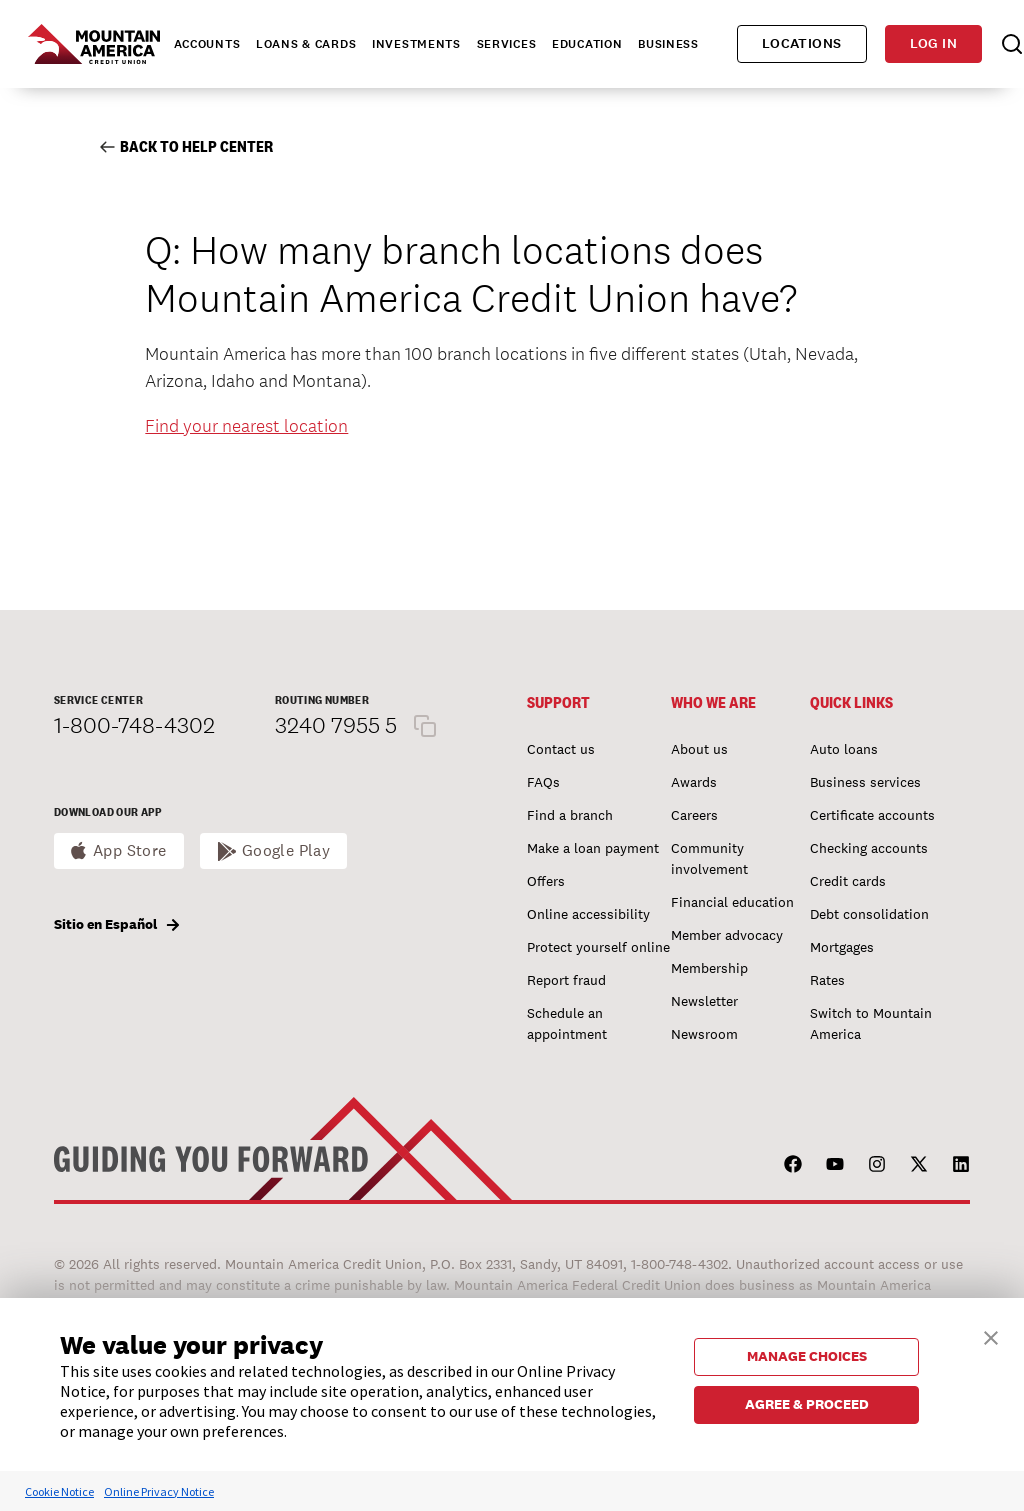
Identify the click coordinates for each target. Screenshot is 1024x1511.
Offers (546, 881)
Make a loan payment (593, 848)
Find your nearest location (246, 425)
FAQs (543, 782)
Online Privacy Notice (159, 1491)
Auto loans (844, 749)
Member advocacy (727, 935)
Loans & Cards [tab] (306, 44)
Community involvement (709, 858)
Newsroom (704, 1034)
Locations (802, 43)
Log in (933, 43)
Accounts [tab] (207, 44)
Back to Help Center (186, 146)
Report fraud (566, 980)
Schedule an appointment (567, 1023)
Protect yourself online (598, 947)
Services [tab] (507, 44)
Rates (827, 980)
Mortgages (842, 947)
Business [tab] (668, 44)
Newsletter (704, 1001)
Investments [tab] (416, 44)
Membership (709, 968)
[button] (991, 1335)
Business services (865, 782)
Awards (694, 782)
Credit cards (848, 881)
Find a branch (570, 815)
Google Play (286, 850)
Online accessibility (588, 914)
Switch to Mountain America (871, 1023)
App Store (130, 850)
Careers (694, 815)
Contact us (561, 749)
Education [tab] (587, 44)
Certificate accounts (872, 815)
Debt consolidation (869, 914)
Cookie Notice (59, 1491)
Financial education (732, 902)
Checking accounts (869, 848)
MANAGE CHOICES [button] (807, 1356)
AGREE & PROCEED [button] (807, 1404)
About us (699, 749)
